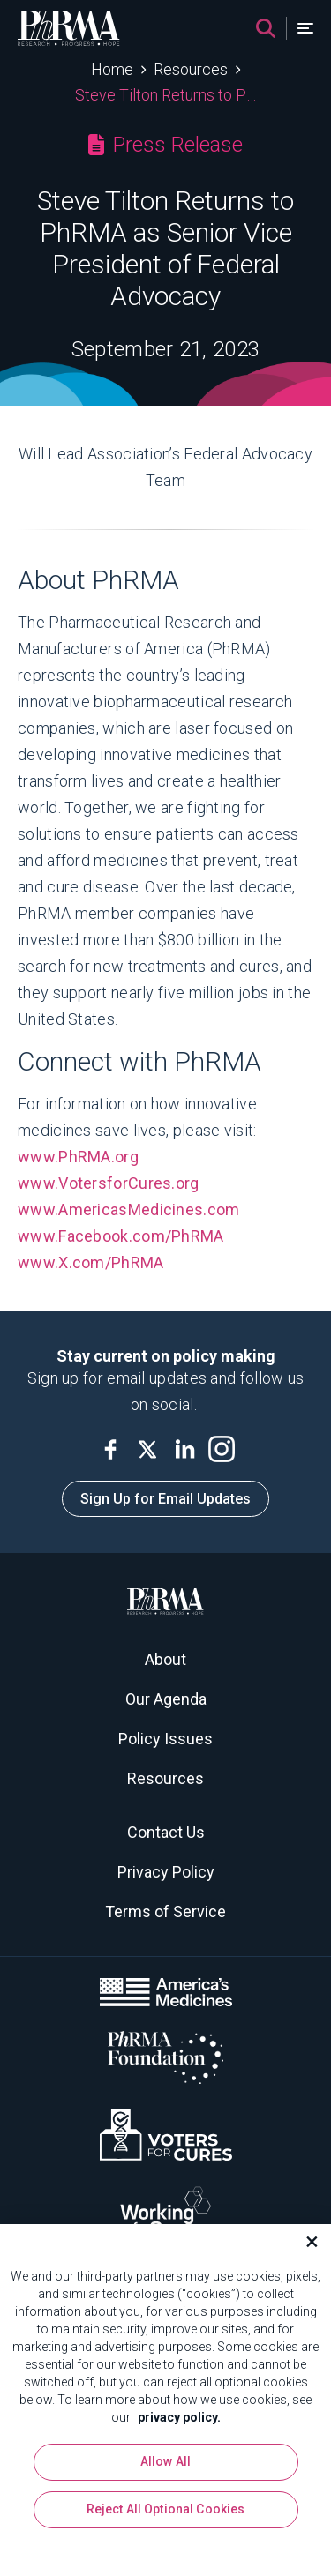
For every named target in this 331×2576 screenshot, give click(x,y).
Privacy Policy (165, 1872)
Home (112, 69)
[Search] (265, 28)
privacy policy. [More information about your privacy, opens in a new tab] (179, 2423)
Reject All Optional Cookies (166, 2516)
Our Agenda (166, 1699)
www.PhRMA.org (78, 1156)
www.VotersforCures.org (108, 1183)
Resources (191, 69)
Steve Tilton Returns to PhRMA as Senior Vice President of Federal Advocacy (165, 95)
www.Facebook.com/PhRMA (123, 1236)
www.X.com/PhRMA (93, 1262)
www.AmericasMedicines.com (129, 1209)
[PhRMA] (69, 28)
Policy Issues (165, 1738)
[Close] (304, 2248)
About (165, 1659)
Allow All (165, 2468)
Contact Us (166, 1832)
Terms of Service (165, 1911)
